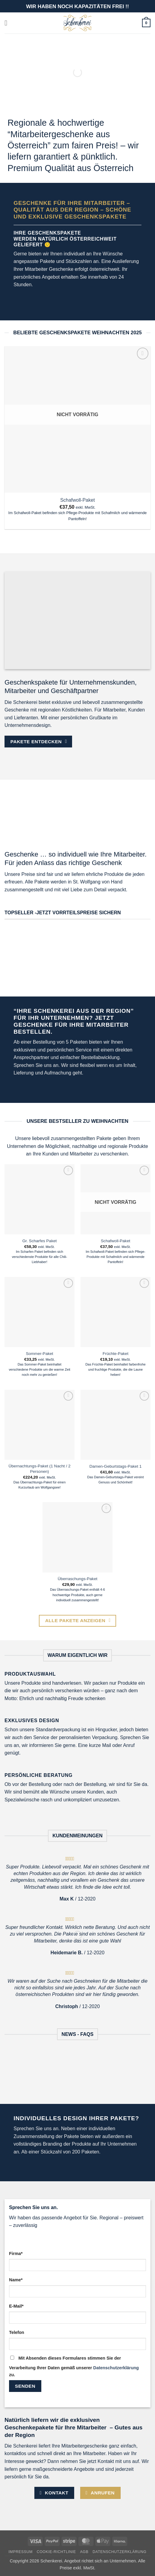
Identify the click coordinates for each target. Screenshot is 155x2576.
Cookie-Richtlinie (56, 2552)
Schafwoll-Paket (77, 500)
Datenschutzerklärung (116, 2367)
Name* (16, 2279)
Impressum (20, 2552)
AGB (84, 2552)
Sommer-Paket (39, 1353)
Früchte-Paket (115, 1353)
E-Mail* (16, 2306)
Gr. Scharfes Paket (39, 1241)
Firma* (16, 2253)
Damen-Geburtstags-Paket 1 (115, 1466)
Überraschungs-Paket (77, 1578)
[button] (8, 22)
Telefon (16, 2332)
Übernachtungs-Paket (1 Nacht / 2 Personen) (39, 1469)
